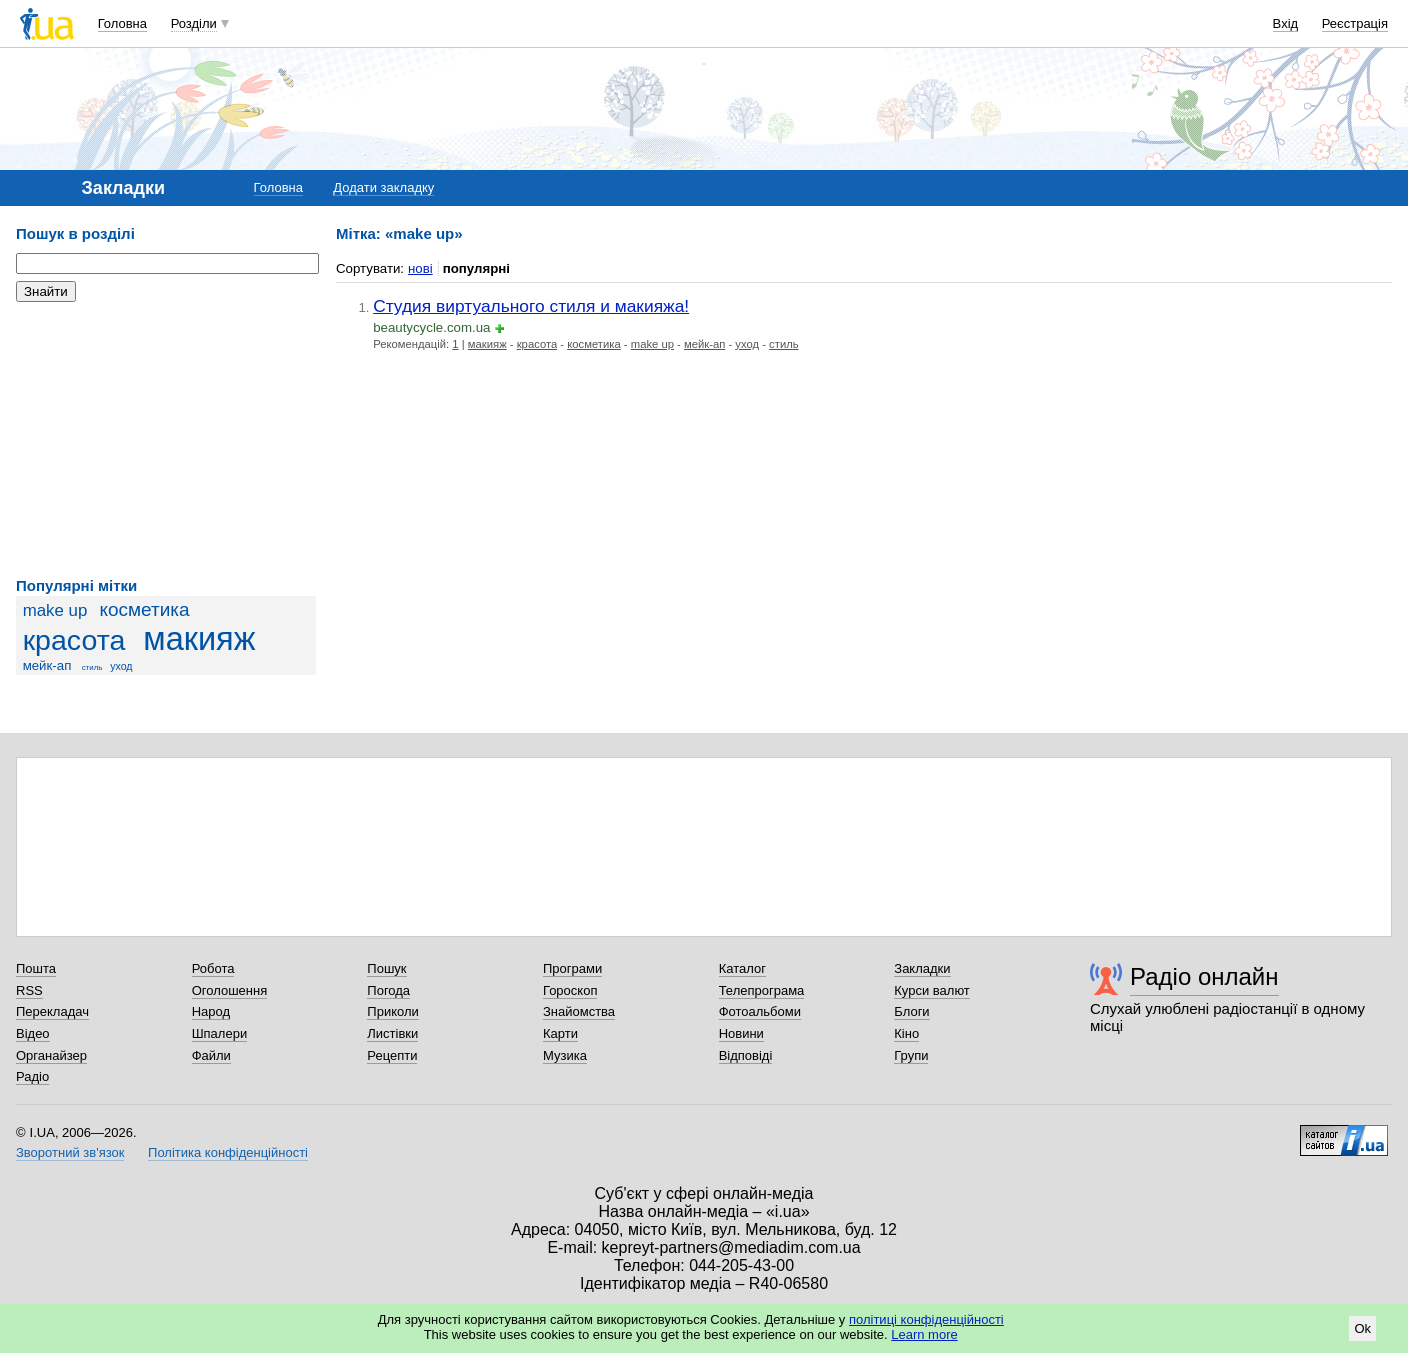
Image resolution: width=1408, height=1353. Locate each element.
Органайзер (51, 1055)
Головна (122, 23)
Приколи (392, 1011)
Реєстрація (1355, 23)
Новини (741, 1033)
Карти (560, 1033)
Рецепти (392, 1055)
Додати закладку (383, 187)
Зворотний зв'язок (70, 1152)
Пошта (36, 968)
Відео (33, 1033)
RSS (29, 990)
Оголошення (230, 990)
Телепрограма (762, 990)
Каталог (742, 968)
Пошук (386, 968)
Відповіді (746, 1055)
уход (121, 666)
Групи (911, 1055)
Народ (211, 1011)
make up (55, 610)
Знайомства (579, 1011)
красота (74, 640)
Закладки (922, 968)
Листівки (392, 1033)
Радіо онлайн (1204, 976)
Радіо (32, 1076)
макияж (199, 639)
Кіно (906, 1033)
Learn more (924, 1334)
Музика (565, 1055)
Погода (388, 990)
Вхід (1286, 23)
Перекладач (52, 1011)
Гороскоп (570, 990)
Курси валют (932, 990)
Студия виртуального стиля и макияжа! (531, 306)
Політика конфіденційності (228, 1152)
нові (420, 268)
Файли (211, 1055)
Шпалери (220, 1033)
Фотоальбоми (760, 1011)
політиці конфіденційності (926, 1319)
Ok (1362, 1328)
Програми (572, 968)
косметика (144, 609)
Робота (213, 968)
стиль (92, 667)
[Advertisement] (166, 440)
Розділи (194, 23)
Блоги (911, 1011)
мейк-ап (47, 665)
